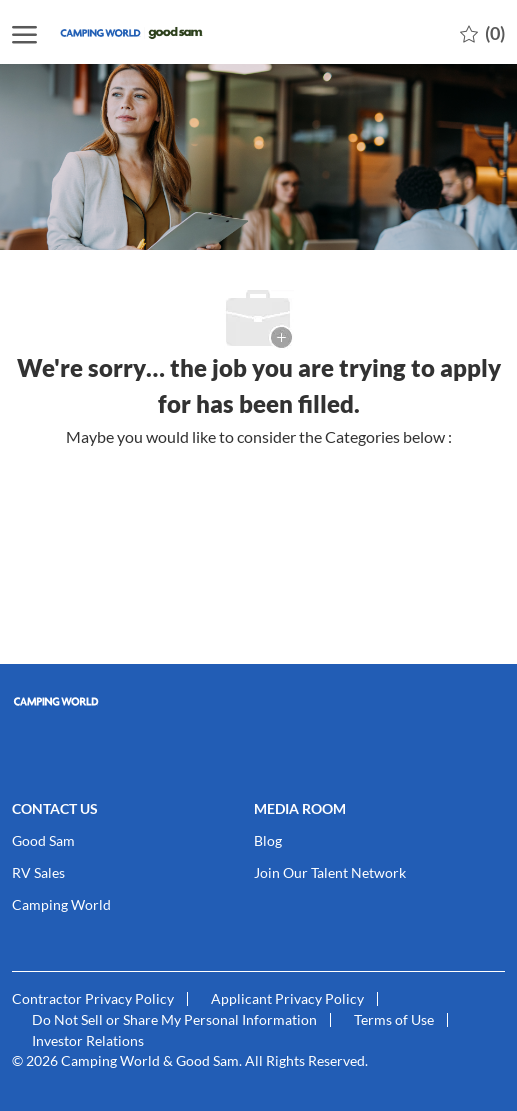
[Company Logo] (157, 32)
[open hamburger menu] (24, 32)
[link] (258, 701)
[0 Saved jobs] (482, 32)
